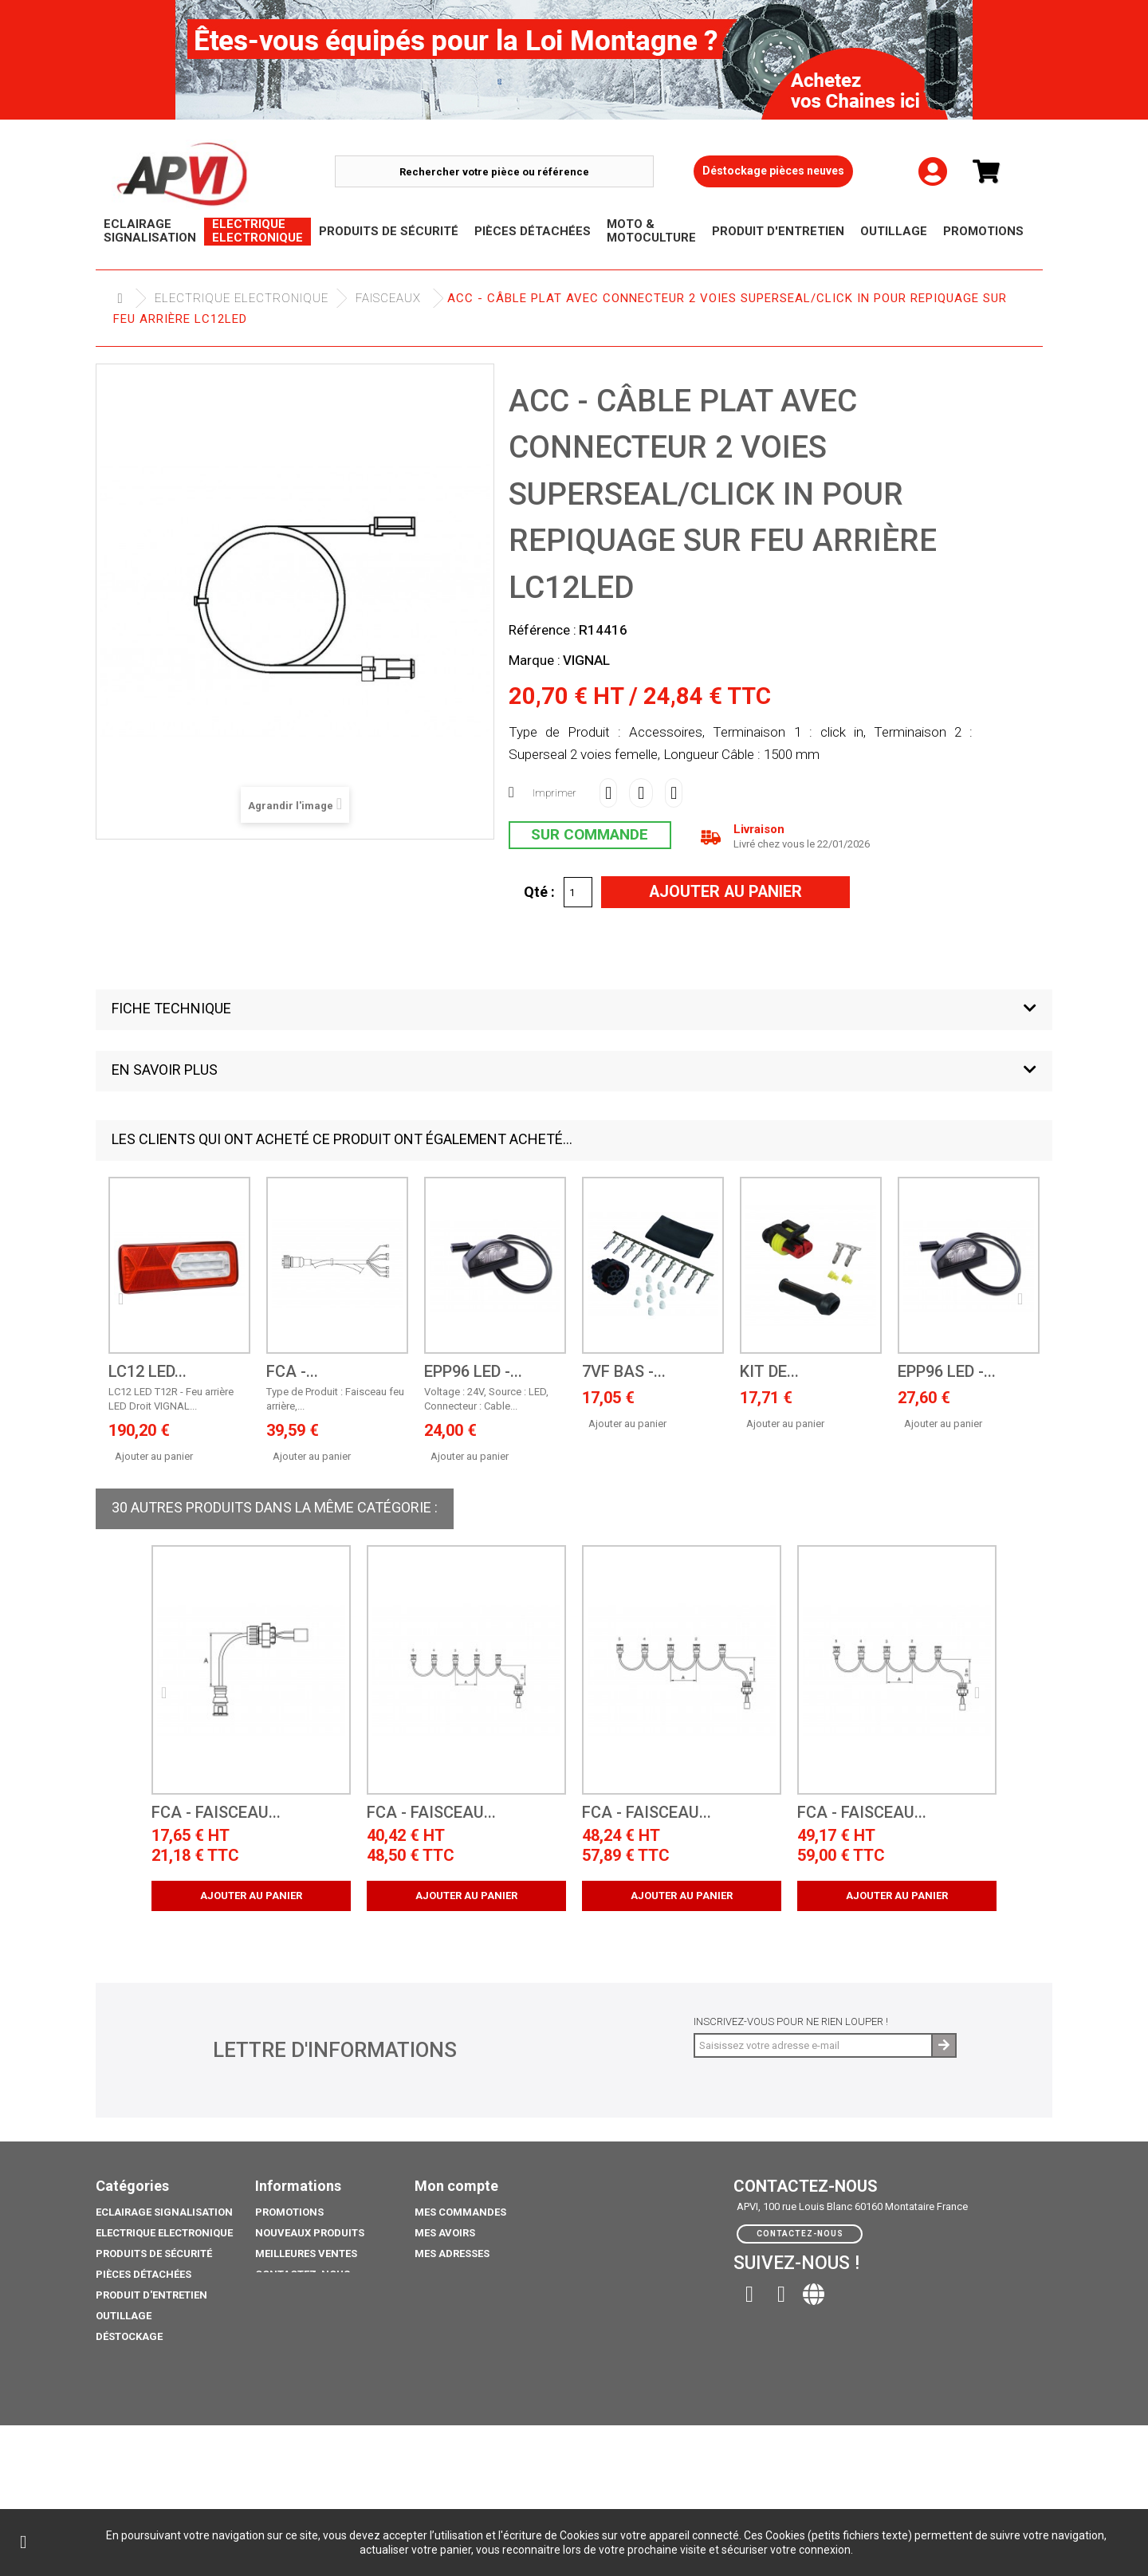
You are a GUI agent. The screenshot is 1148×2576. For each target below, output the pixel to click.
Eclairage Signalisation (164, 2212)
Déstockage (129, 2336)
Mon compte (456, 2185)
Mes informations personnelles (505, 2274)
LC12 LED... (147, 1372)
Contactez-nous (302, 2274)
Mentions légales (305, 2295)
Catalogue (125, 2454)
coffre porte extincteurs (167, 2475)
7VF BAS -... (624, 1372)
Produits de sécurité (154, 2253)
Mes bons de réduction (479, 2295)
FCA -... (292, 1372)
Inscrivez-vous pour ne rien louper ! (791, 2021)
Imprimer (554, 793)
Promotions (130, 2357)
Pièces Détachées (143, 2274)
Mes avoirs (445, 2233)
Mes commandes (460, 2212)
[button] (574, 1009)
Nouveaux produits (309, 2233)
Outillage (123, 2316)
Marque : (534, 660)
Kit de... (769, 1372)
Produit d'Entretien (151, 2295)
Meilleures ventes (306, 2253)
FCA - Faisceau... (216, 1812)
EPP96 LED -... (473, 1372)
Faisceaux (388, 298)
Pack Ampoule (135, 2399)
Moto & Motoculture (155, 2378)
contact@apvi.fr (842, 2290)
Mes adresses (452, 2253)
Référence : (542, 630)
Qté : (539, 891)
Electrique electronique (241, 298)
